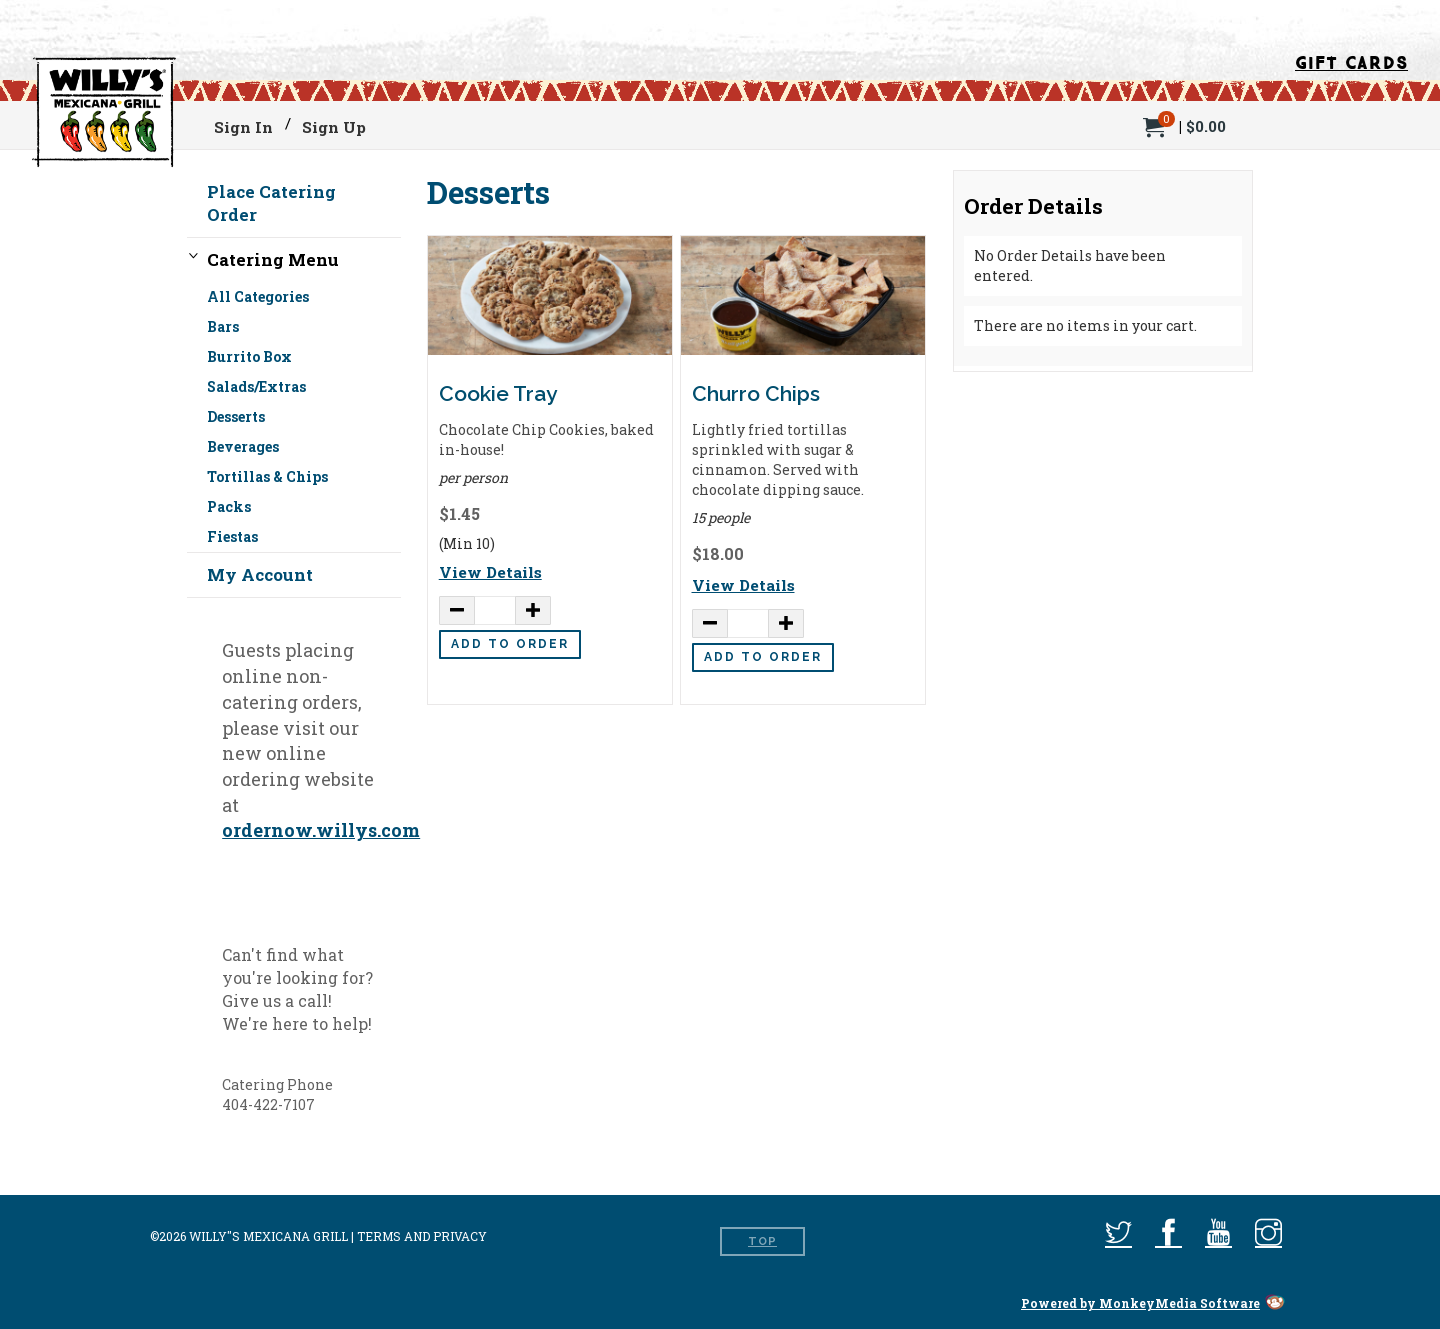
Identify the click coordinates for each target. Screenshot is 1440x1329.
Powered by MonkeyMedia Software (1140, 1303)
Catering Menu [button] (273, 259)
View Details (490, 572)
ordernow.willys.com (321, 830)
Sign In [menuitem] (243, 127)
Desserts (236, 416)
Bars (223, 326)
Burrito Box (249, 356)
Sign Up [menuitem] (334, 127)
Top (762, 1241)
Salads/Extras (256, 386)
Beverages (243, 446)
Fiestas (232, 536)
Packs (229, 506)
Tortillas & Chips (267, 476)
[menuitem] (1184, 124)
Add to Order (510, 644)
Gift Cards (1351, 60)
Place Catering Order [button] (271, 202)
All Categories (258, 299)
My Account (260, 574)
